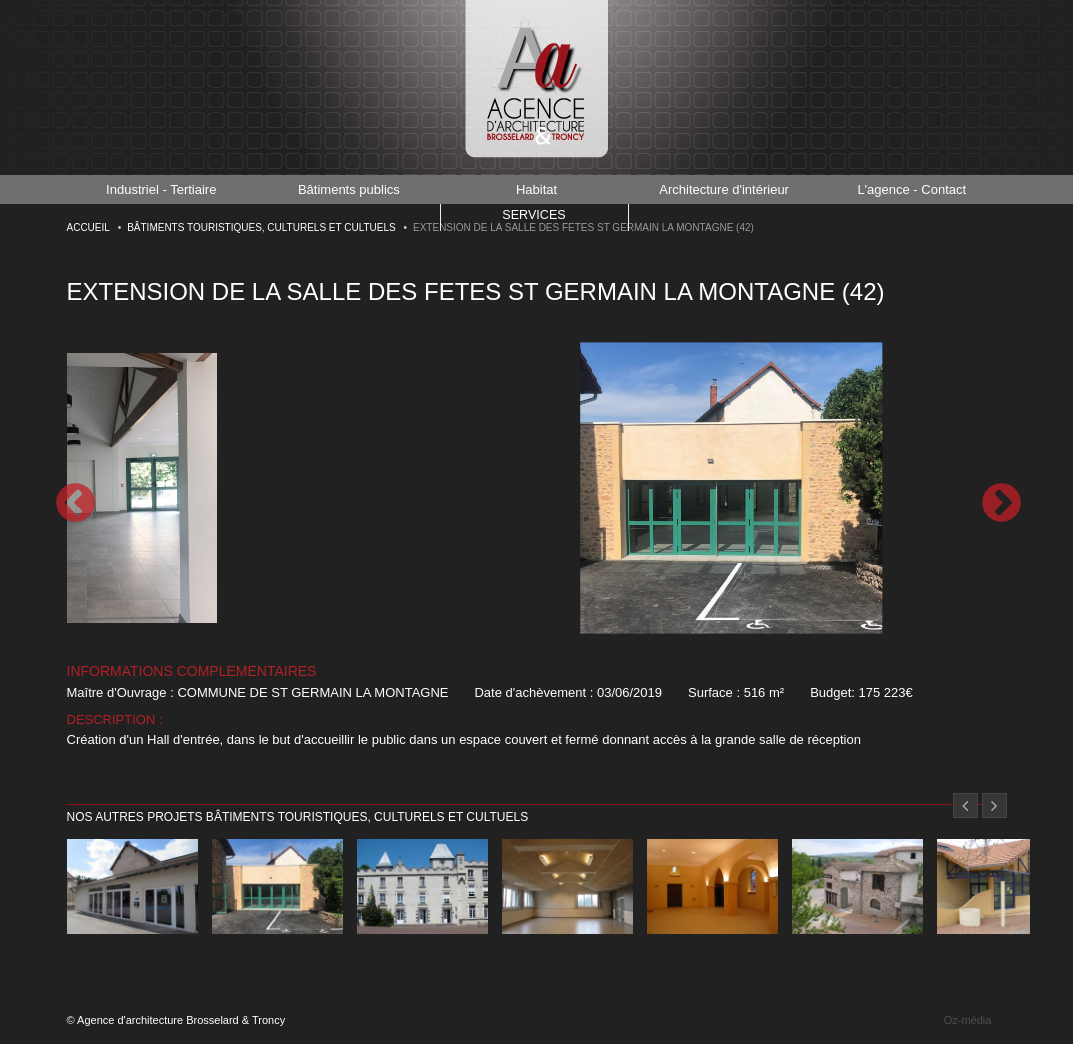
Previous (74, 503)
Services (534, 217)
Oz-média (968, 1020)
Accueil (88, 227)
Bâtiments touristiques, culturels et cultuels (261, 227)
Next (1000, 503)
